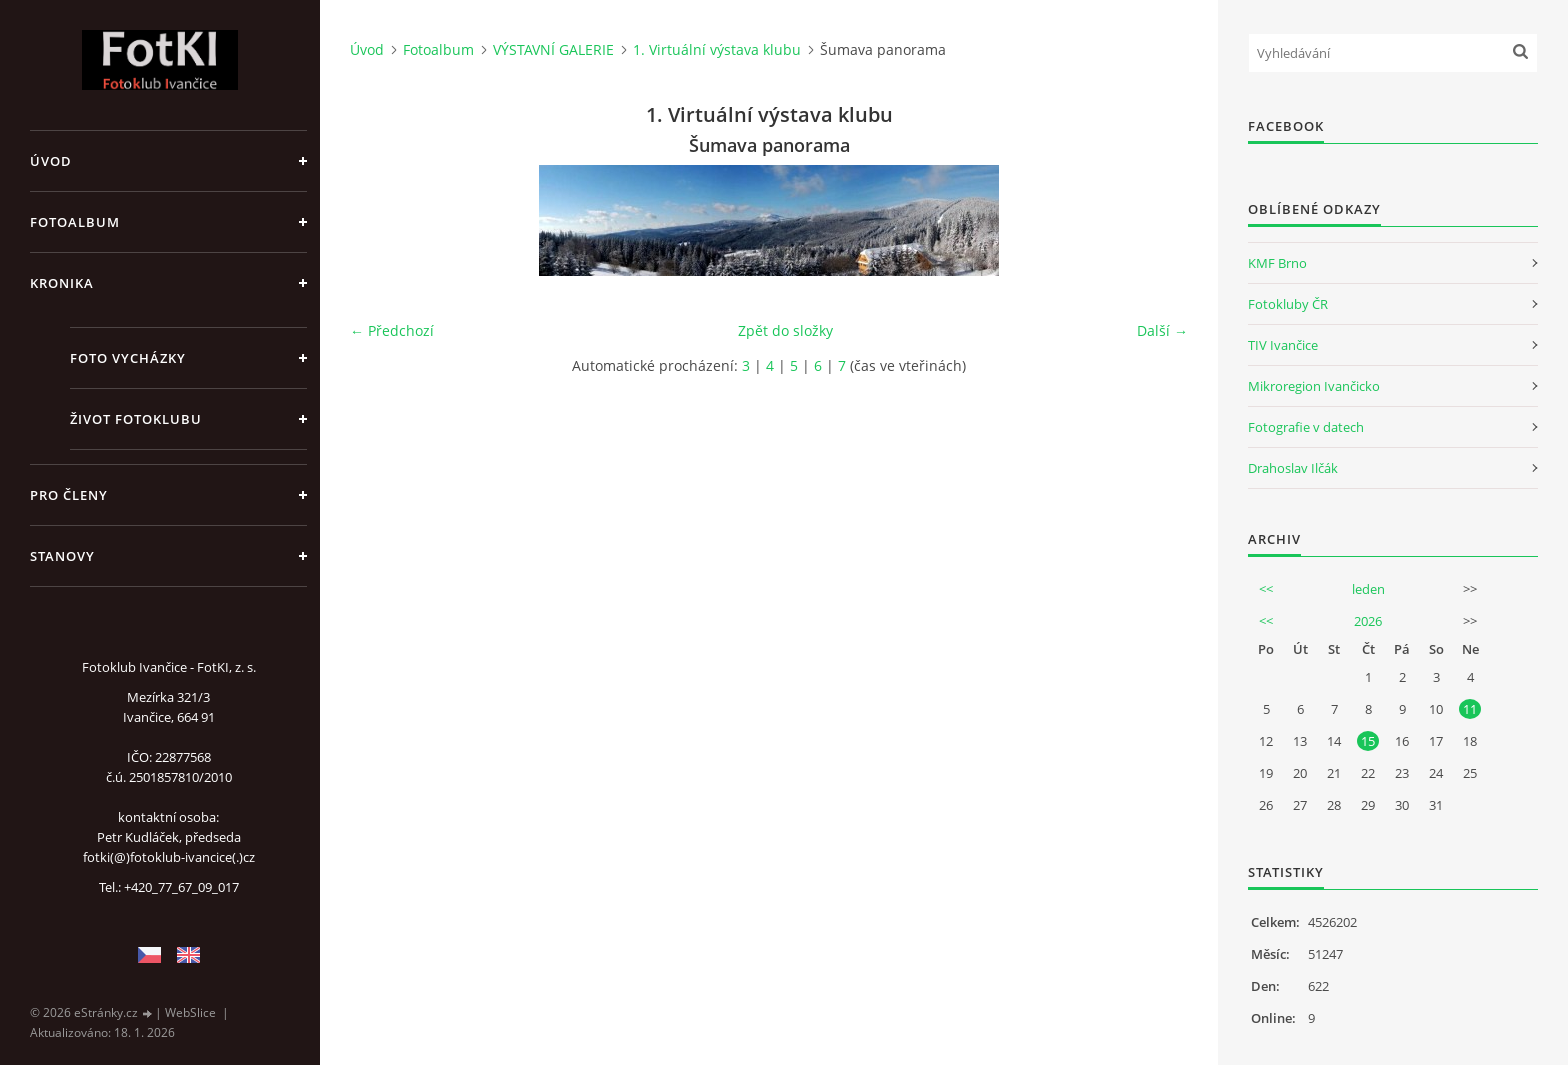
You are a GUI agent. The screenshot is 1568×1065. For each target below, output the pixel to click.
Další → (1162, 330)
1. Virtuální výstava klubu (717, 49)
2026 (1368, 621)
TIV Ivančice (1283, 345)
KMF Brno (1277, 263)
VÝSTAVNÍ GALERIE (553, 49)
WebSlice (190, 1012)
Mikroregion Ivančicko (1314, 386)
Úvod (51, 161)
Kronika (62, 283)
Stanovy (62, 556)
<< (1266, 589)
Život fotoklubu (136, 419)
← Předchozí (392, 330)
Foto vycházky (128, 358)
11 (1470, 709)
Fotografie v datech (1306, 427)
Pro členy (69, 495)
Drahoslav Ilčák (1293, 468)
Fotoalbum (75, 222)
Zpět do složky (785, 330)
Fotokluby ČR (1288, 304)
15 (1368, 741)
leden (1368, 589)
